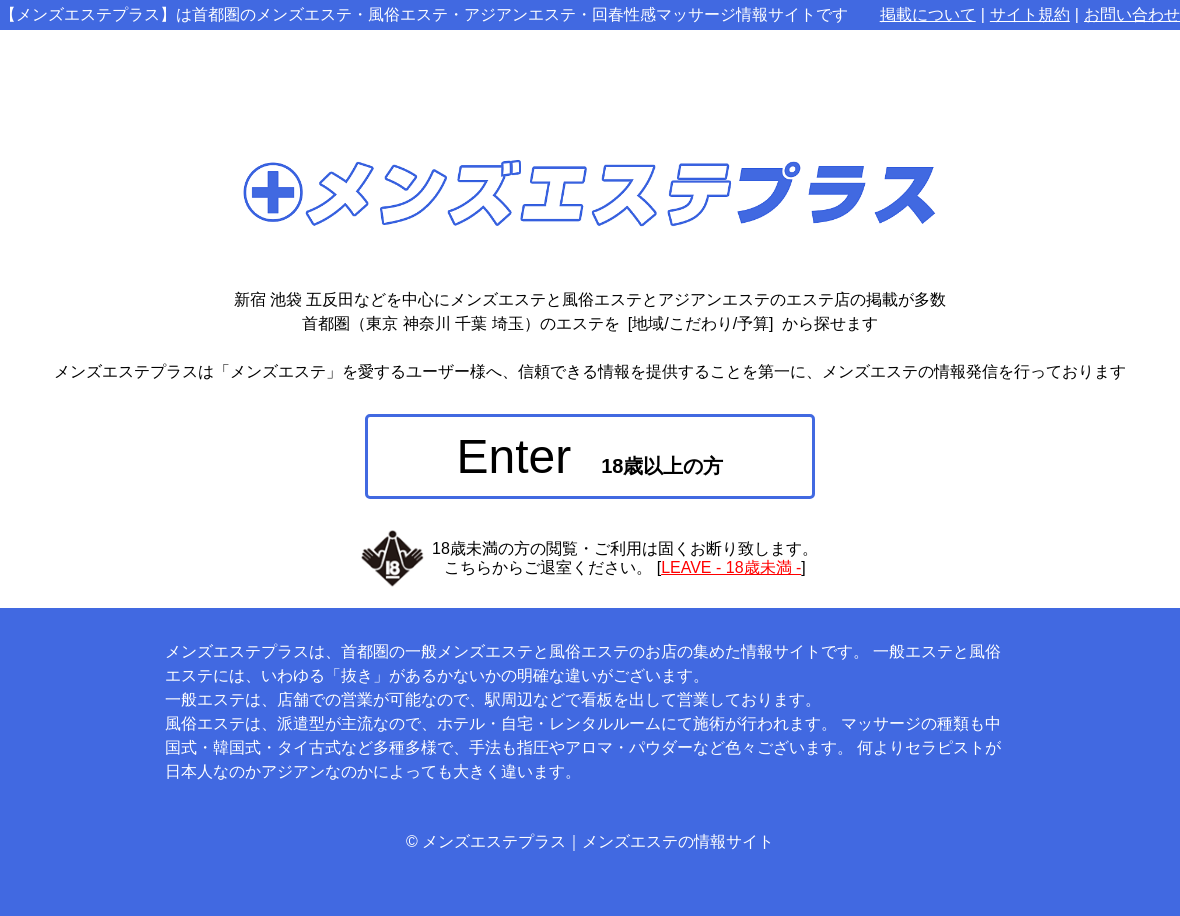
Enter (590, 456)
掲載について (928, 14)
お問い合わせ (1132, 14)
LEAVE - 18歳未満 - (731, 567)
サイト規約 (1030, 14)
